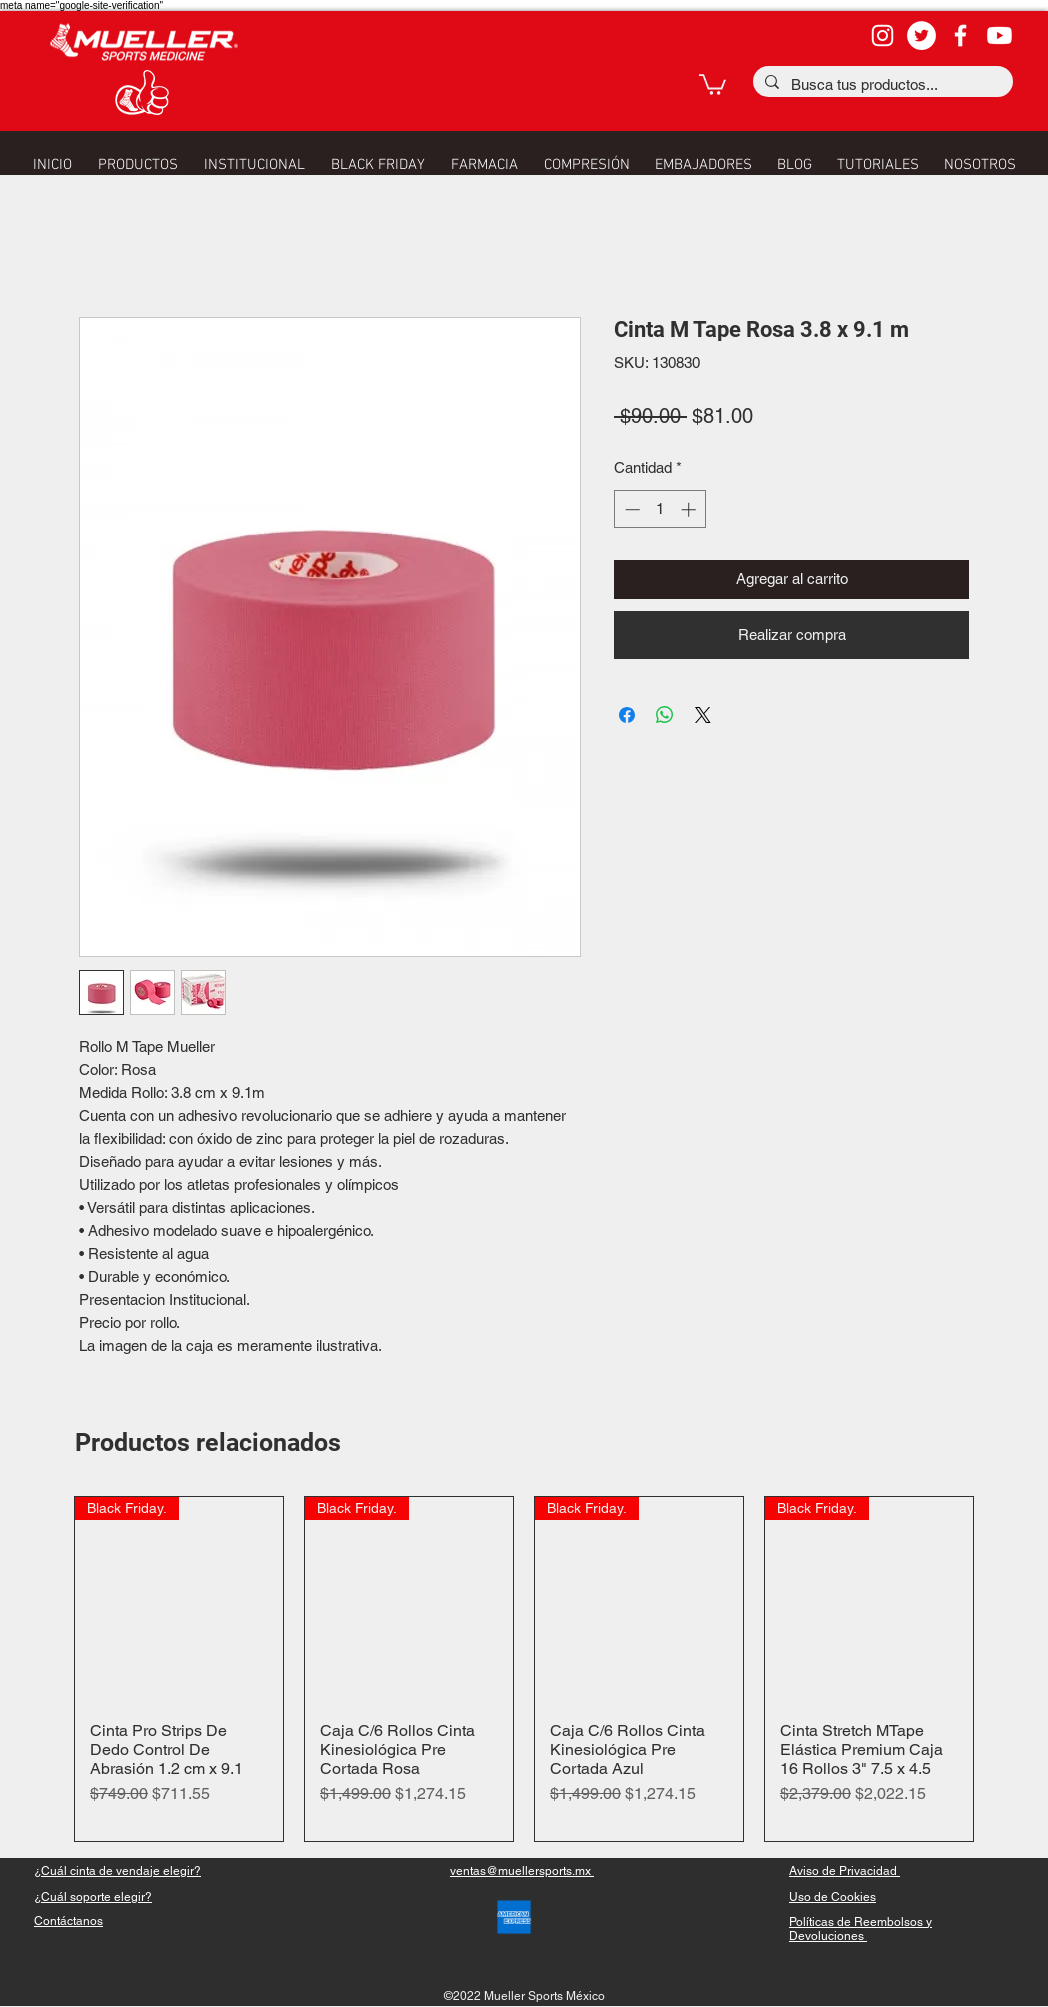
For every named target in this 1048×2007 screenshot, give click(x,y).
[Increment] (690, 509)
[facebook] (960, 35)
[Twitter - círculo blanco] (921, 35)
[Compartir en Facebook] (627, 715)
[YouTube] (999, 35)
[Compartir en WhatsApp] (665, 715)
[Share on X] (703, 715)
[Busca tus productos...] (881, 84)
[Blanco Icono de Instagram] (882, 35)
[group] (524, 1669)
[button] (712, 83)
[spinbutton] (660, 509)
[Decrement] (630, 509)
